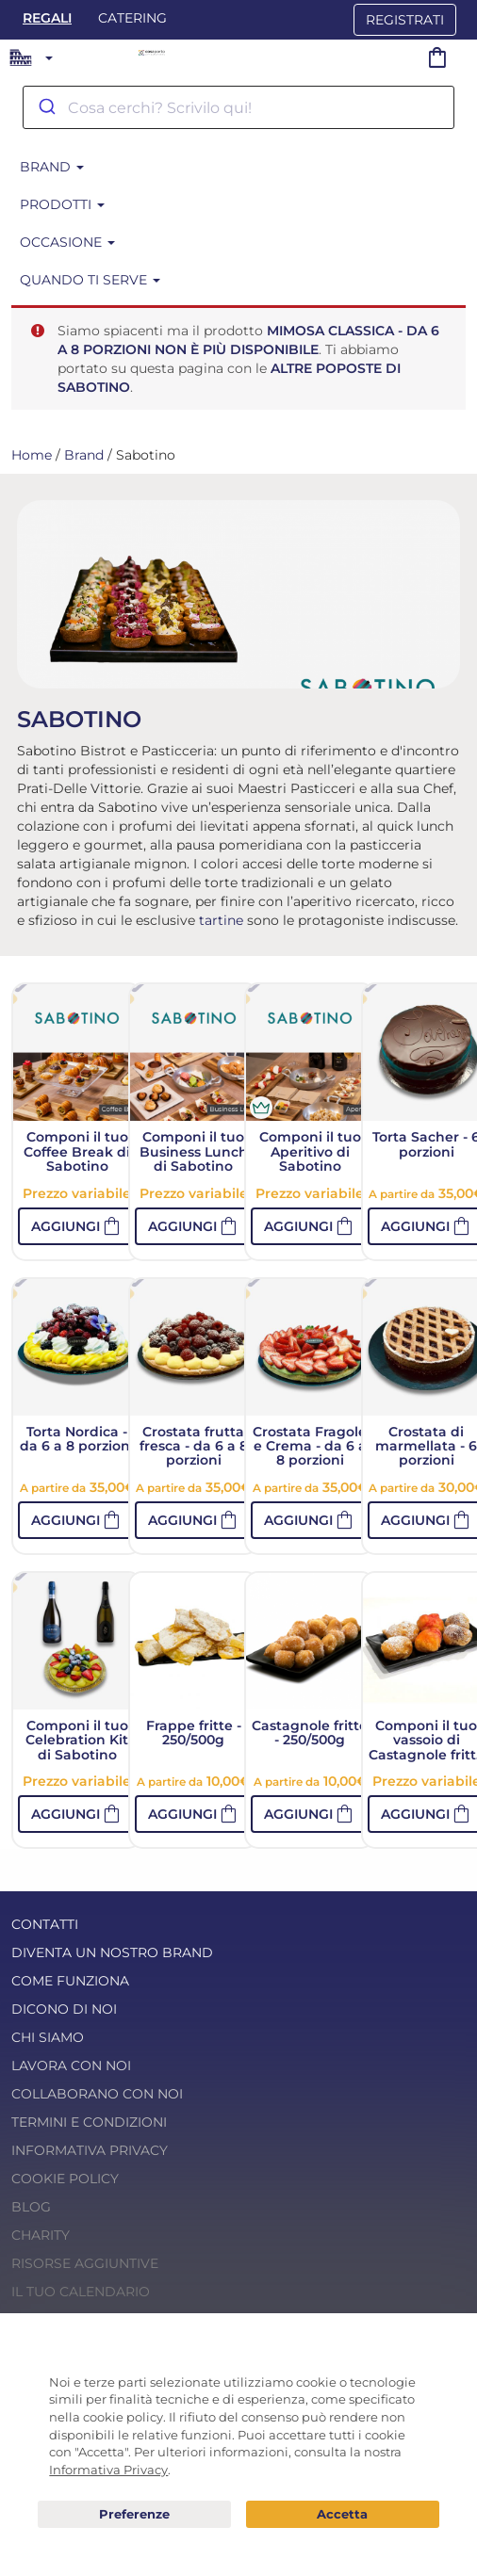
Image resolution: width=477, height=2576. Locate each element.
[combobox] (238, 107)
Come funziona (70, 1980)
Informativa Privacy (89, 2150)
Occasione (67, 242)
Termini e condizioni (89, 2122)
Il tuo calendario (80, 2291)
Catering (132, 17)
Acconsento (342, 2514)
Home (31, 454)
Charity (40, 2235)
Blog (31, 2206)
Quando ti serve (90, 279)
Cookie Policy (65, 2178)
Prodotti (62, 204)
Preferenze (134, 2515)
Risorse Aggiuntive (84, 2263)
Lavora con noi (71, 2065)
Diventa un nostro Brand (112, 1952)
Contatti (44, 1924)
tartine (221, 920)
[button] (77, 1226)
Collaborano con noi (97, 2093)
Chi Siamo (47, 2037)
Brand (52, 166)
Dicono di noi (64, 2009)
